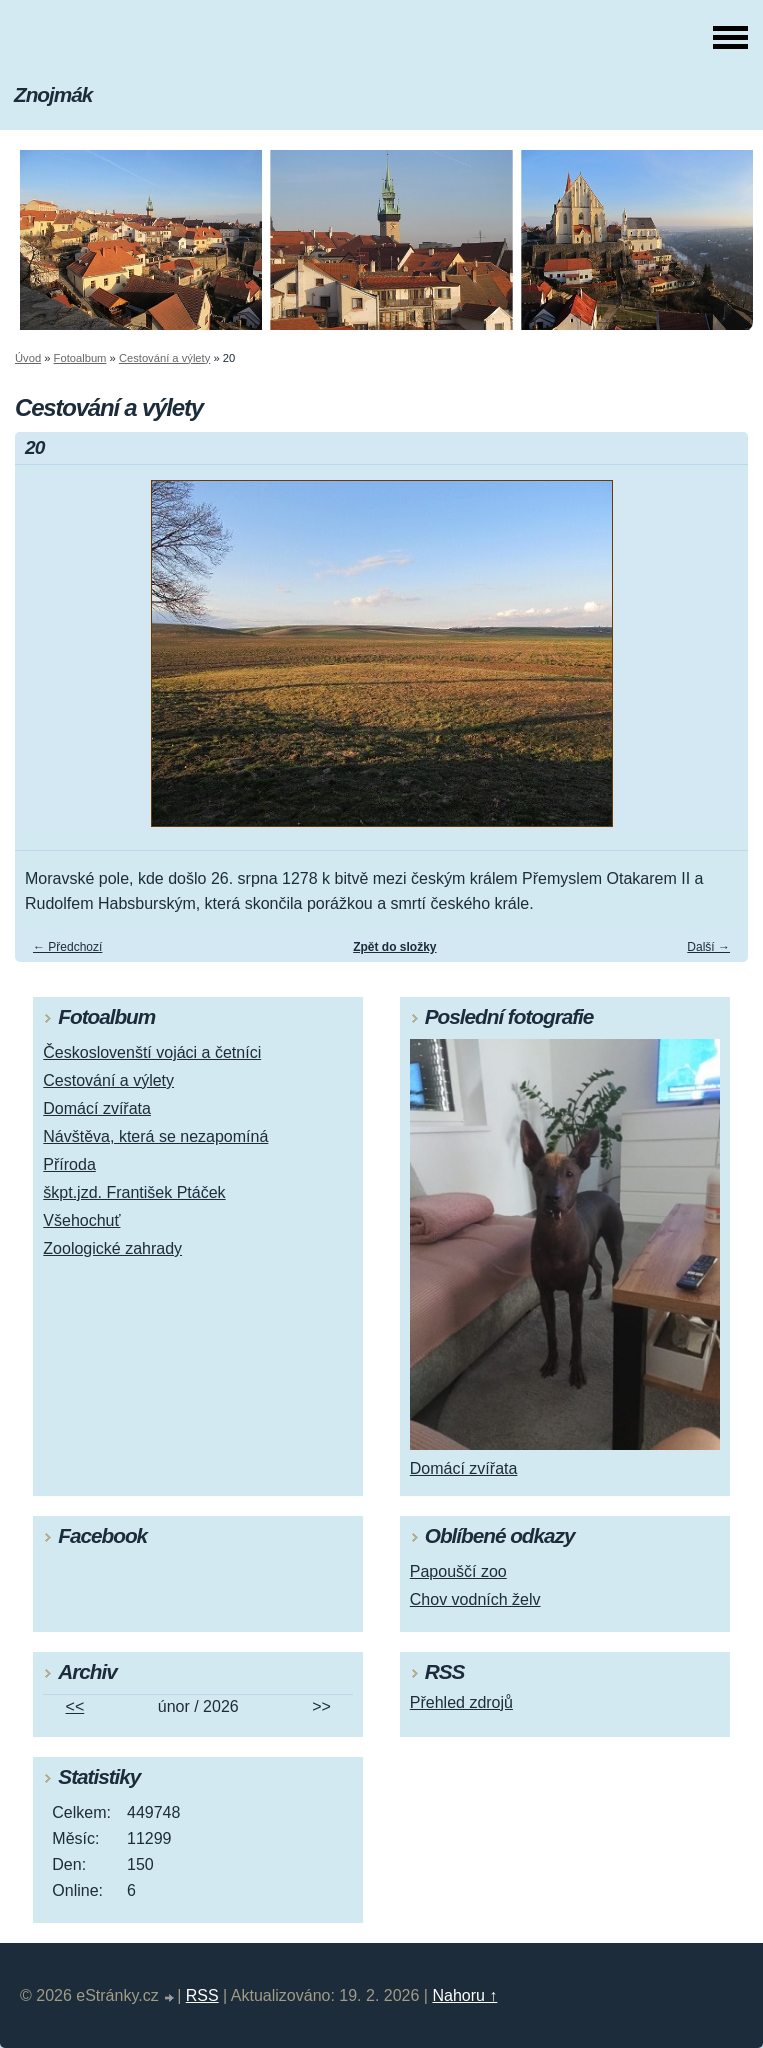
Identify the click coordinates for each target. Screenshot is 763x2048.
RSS (202, 1995)
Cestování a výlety (164, 358)
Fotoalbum (80, 358)
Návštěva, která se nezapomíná (155, 1136)
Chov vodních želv (475, 1599)
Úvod (28, 358)
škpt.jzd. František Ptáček (134, 1192)
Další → (708, 947)
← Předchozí (67, 947)
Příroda (69, 1164)
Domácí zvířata (97, 1108)
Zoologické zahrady (112, 1248)
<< (75, 1706)
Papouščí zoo (458, 1571)
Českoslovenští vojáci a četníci (152, 1052)
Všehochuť (81, 1220)
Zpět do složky (394, 947)
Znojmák (53, 94)
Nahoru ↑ (464, 1995)
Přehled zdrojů (461, 1702)
